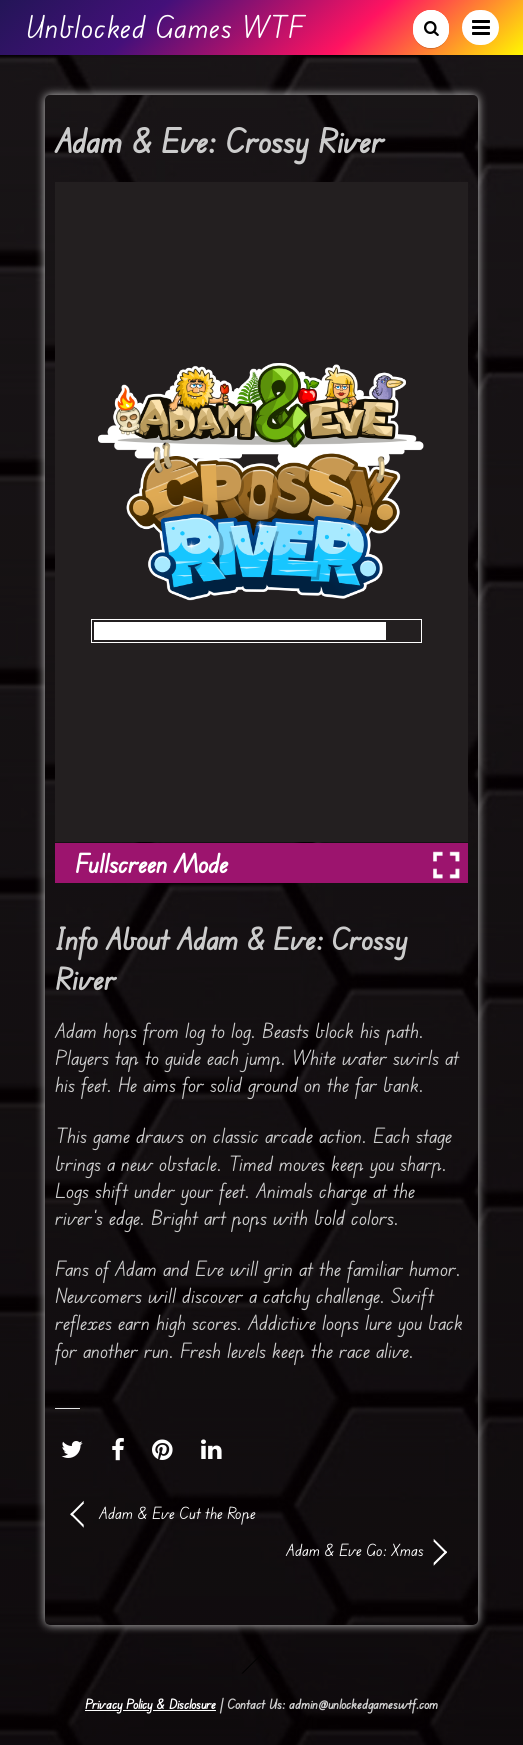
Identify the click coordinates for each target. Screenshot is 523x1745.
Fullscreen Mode (151, 863)
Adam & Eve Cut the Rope (177, 1513)
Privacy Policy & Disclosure (150, 1704)
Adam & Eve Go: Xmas (248, 1550)
